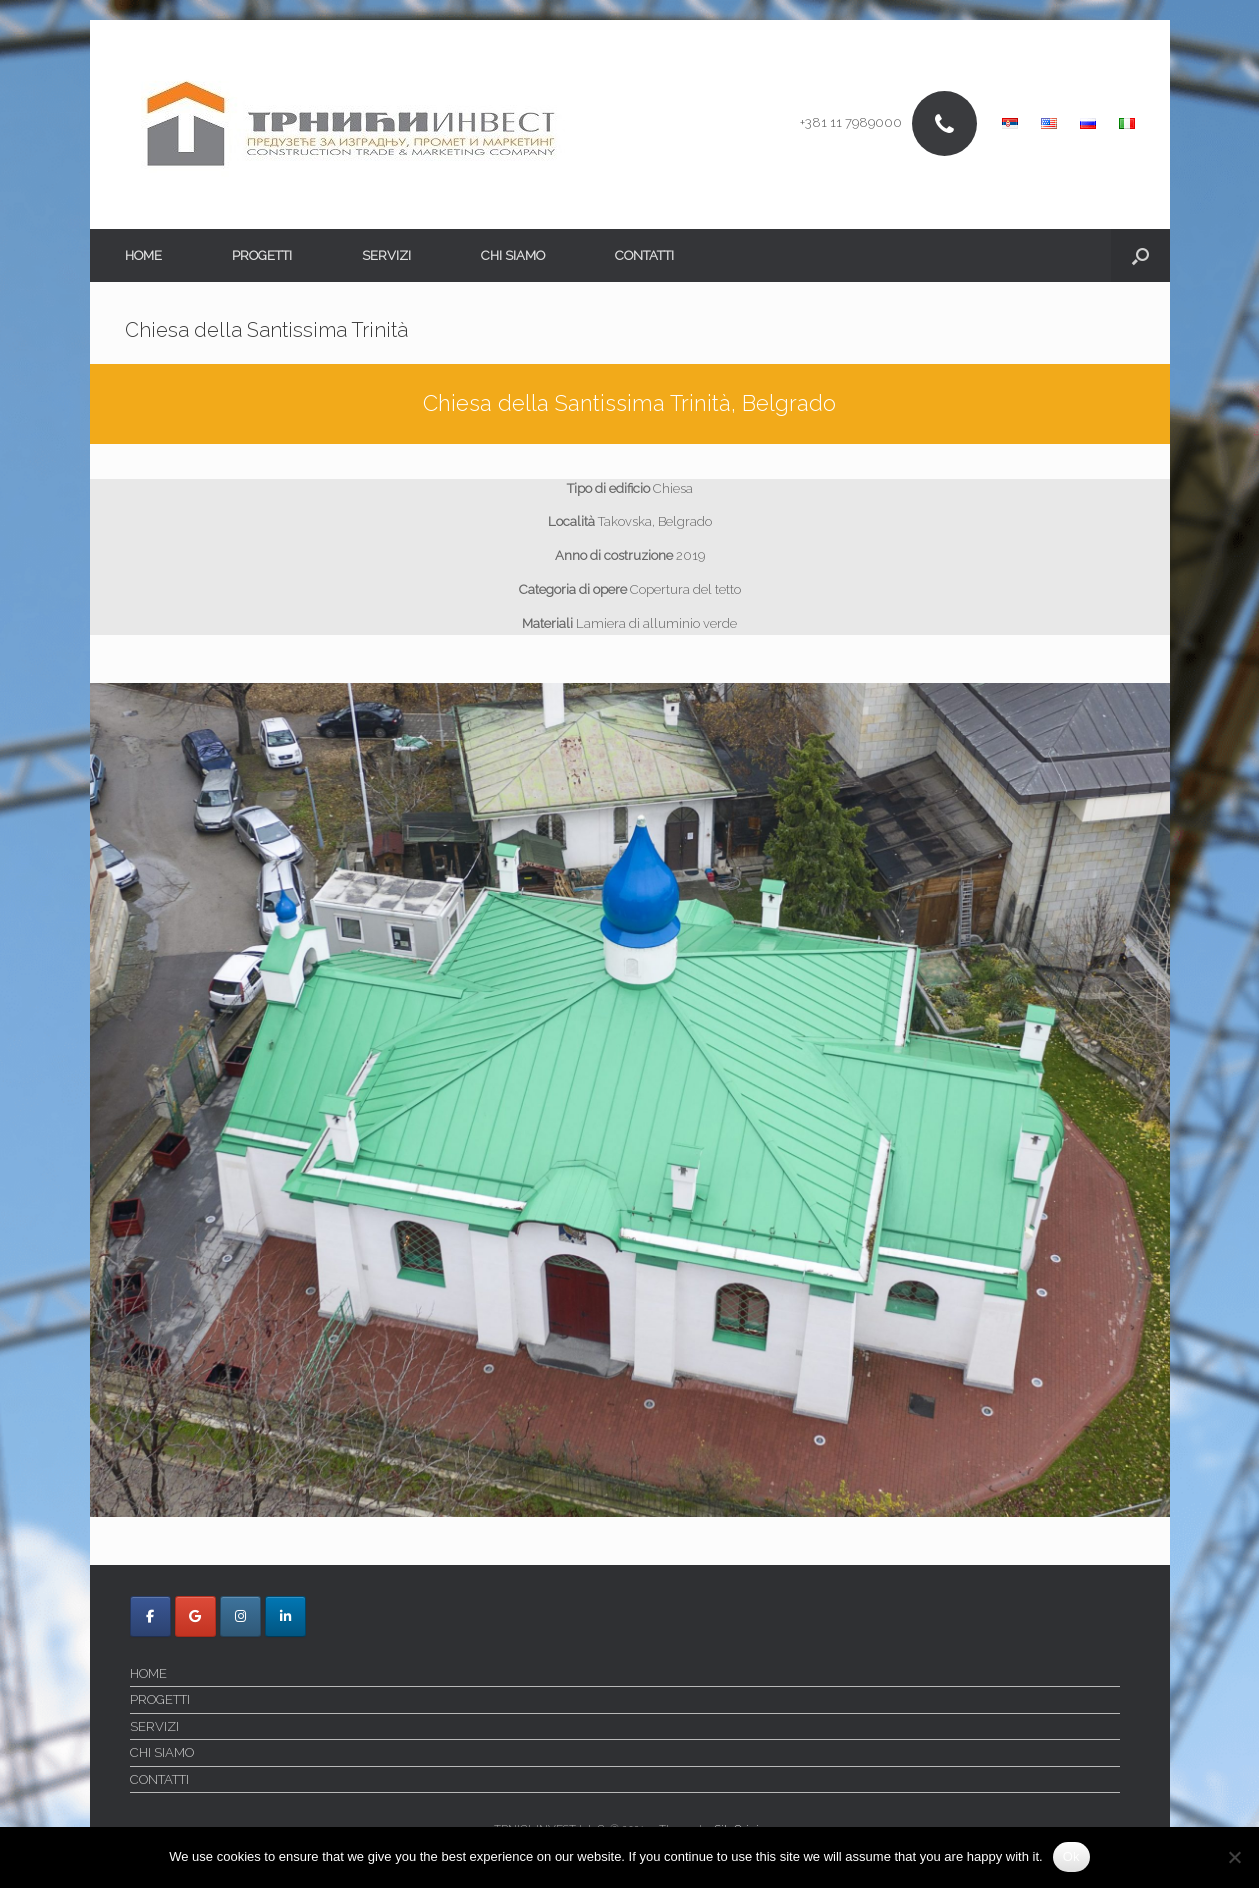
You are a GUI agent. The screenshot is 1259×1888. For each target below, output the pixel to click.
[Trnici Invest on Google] (195, 1616)
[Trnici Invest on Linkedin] (285, 1616)
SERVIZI (386, 255)
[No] (1234, 1857)
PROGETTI (262, 255)
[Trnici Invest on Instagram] (240, 1616)
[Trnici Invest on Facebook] (150, 1616)
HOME (143, 255)
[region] (630, 1100)
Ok (1071, 1856)
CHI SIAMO (513, 255)
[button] (1140, 255)
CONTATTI (644, 255)
